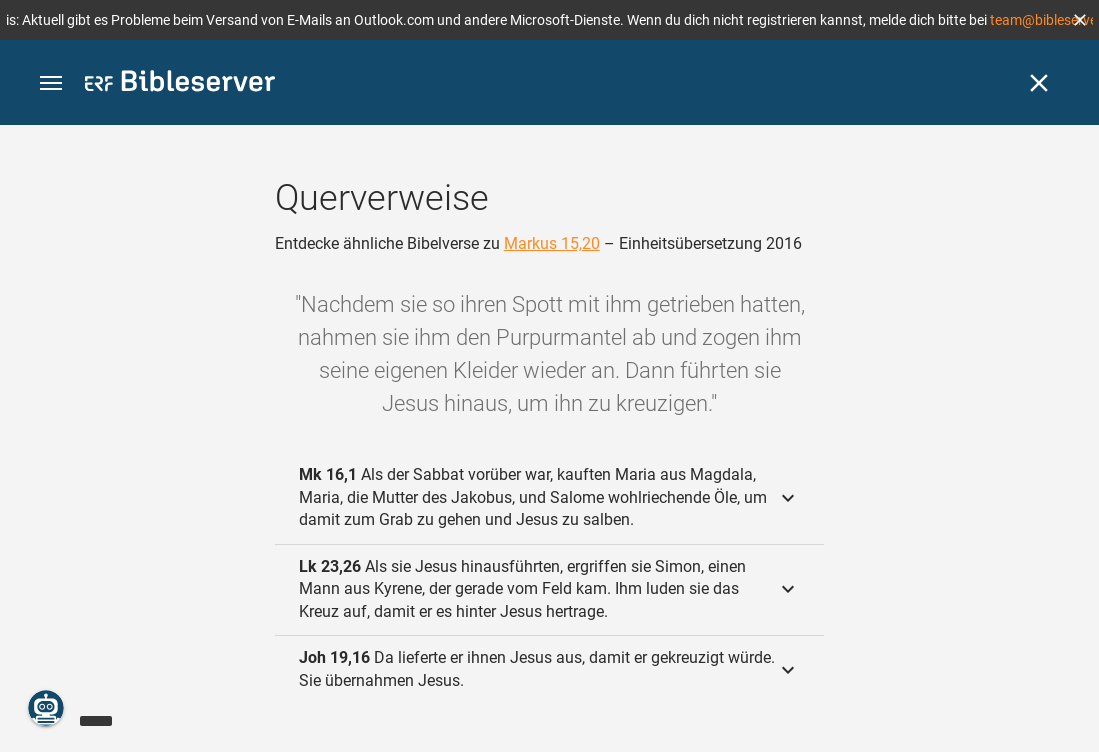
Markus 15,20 (552, 243)
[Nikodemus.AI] (46, 708)
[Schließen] (1039, 83)
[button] (1080, 20)
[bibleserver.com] (180, 84)
